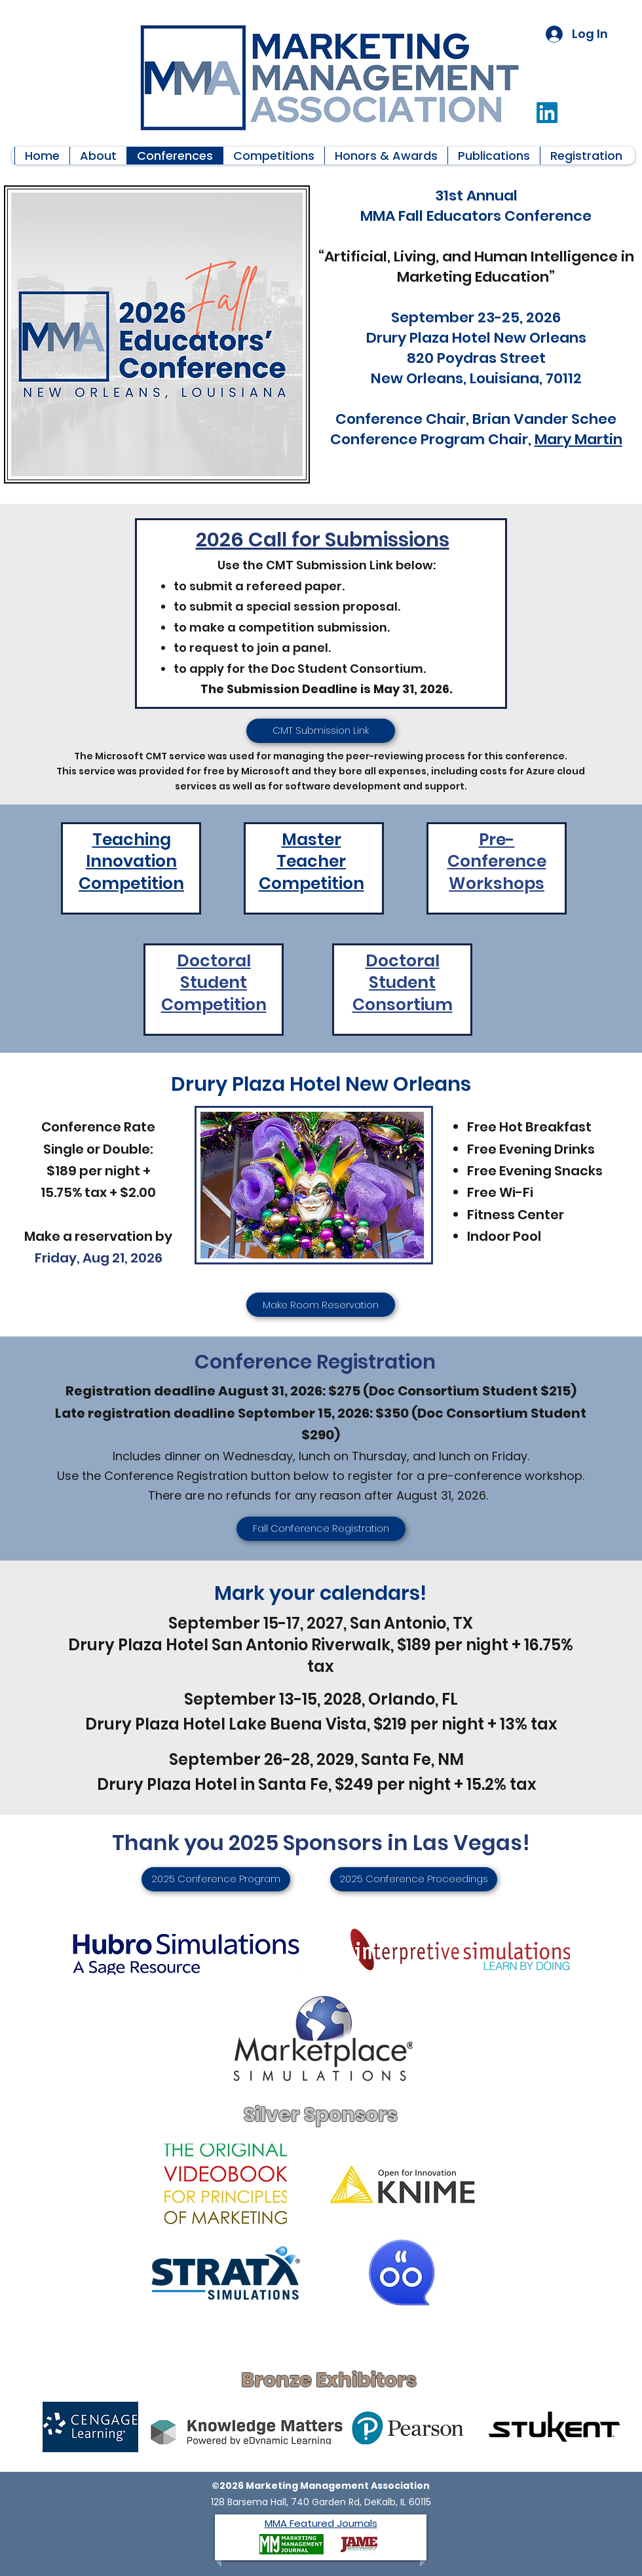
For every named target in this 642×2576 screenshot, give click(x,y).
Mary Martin (578, 439)
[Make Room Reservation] (320, 1305)
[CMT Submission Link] (320, 731)
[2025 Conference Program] (216, 1879)
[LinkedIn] (547, 112)
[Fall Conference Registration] (321, 1529)
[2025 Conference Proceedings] (413, 1879)
